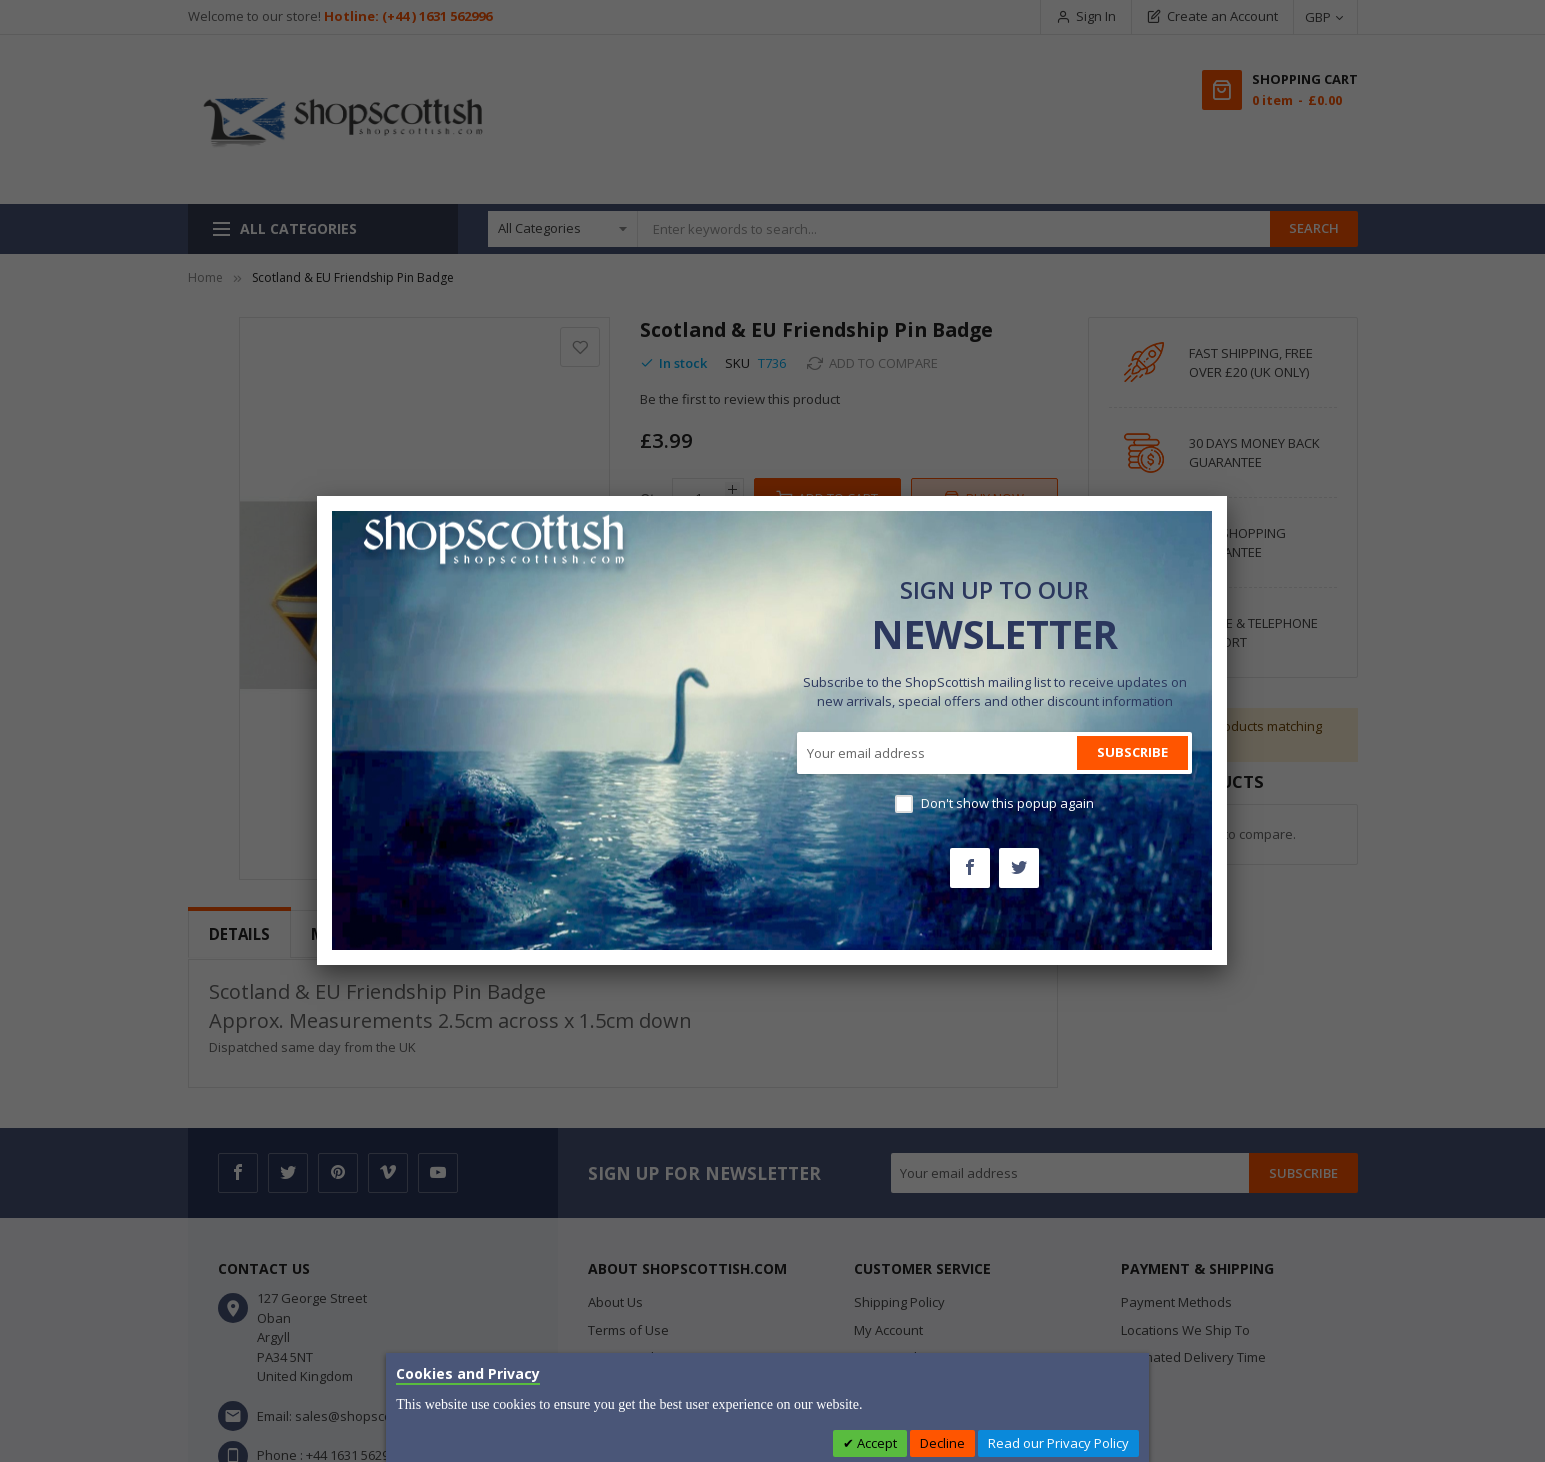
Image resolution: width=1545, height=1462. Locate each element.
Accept (875, 1443)
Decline (942, 1443)
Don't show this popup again (1007, 803)
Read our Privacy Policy (1058, 1443)
